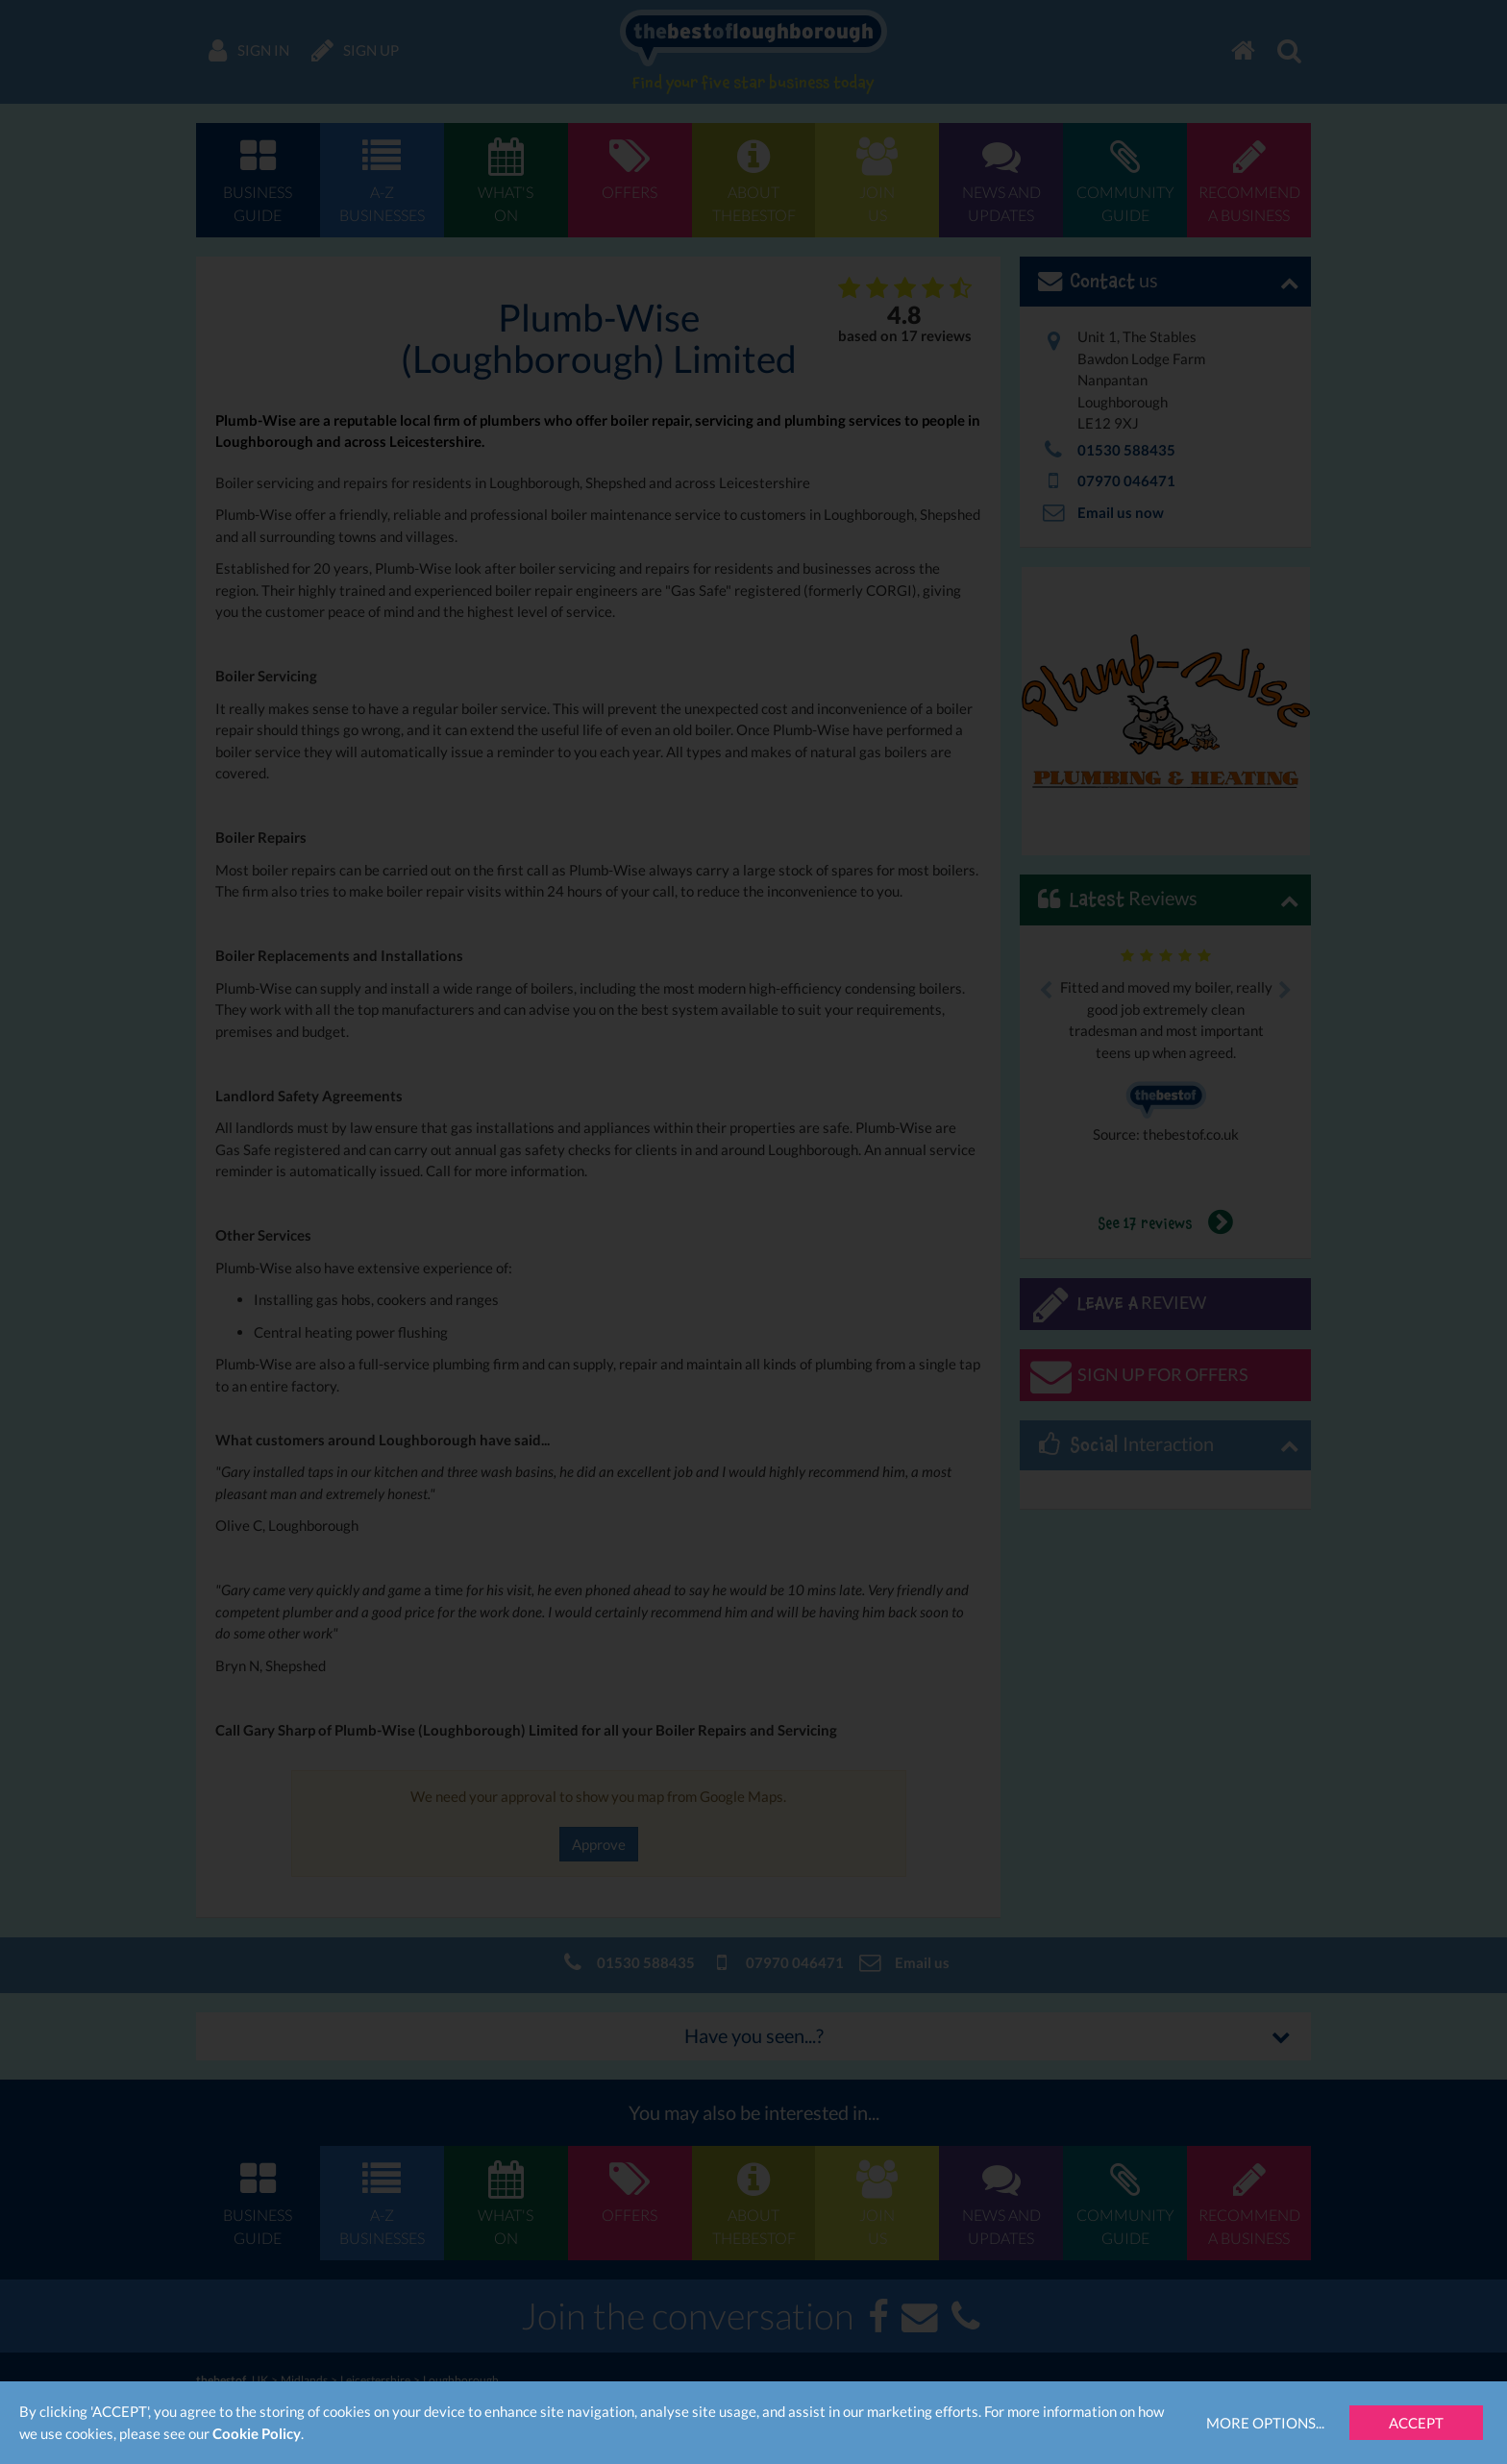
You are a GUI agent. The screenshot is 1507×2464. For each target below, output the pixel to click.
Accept (1416, 2422)
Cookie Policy (256, 2433)
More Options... (1265, 2422)
